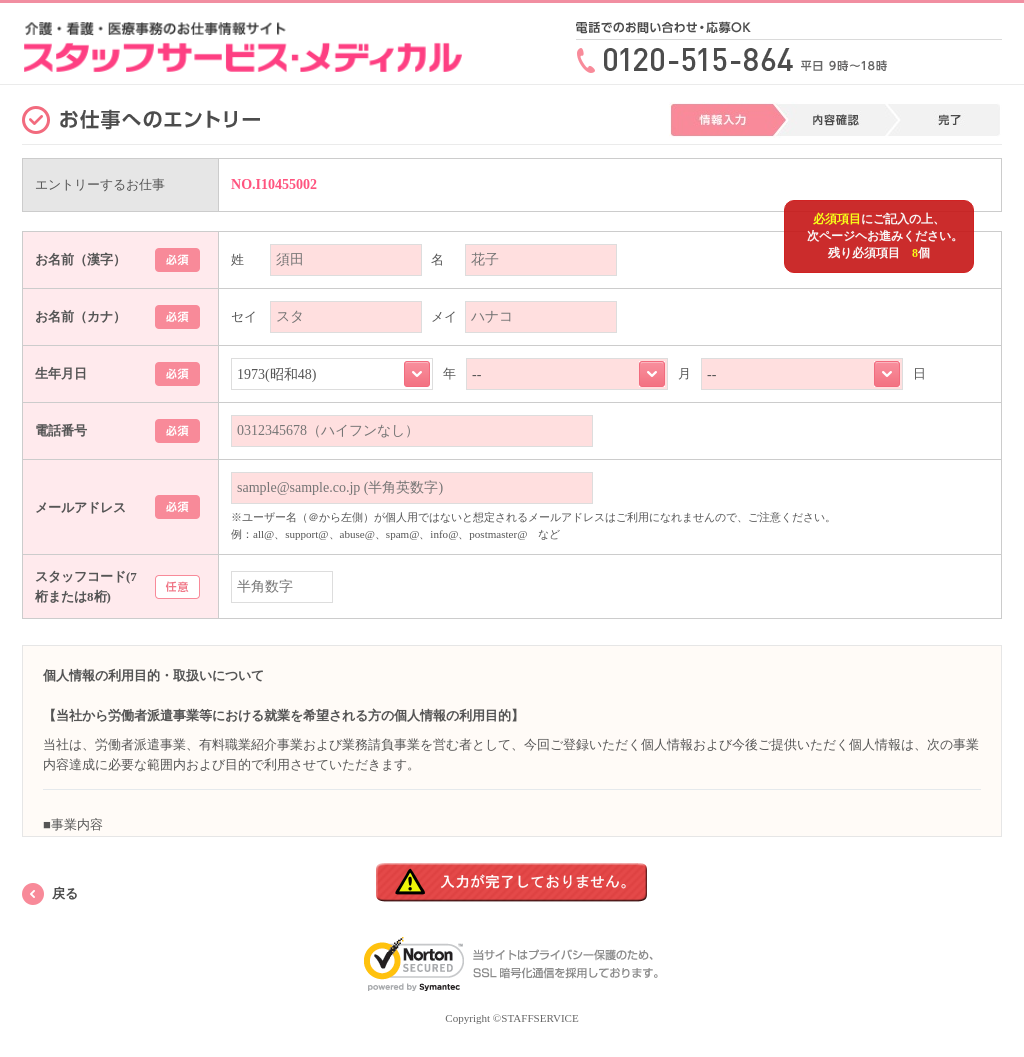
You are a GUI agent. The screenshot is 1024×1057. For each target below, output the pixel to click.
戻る (65, 893)
